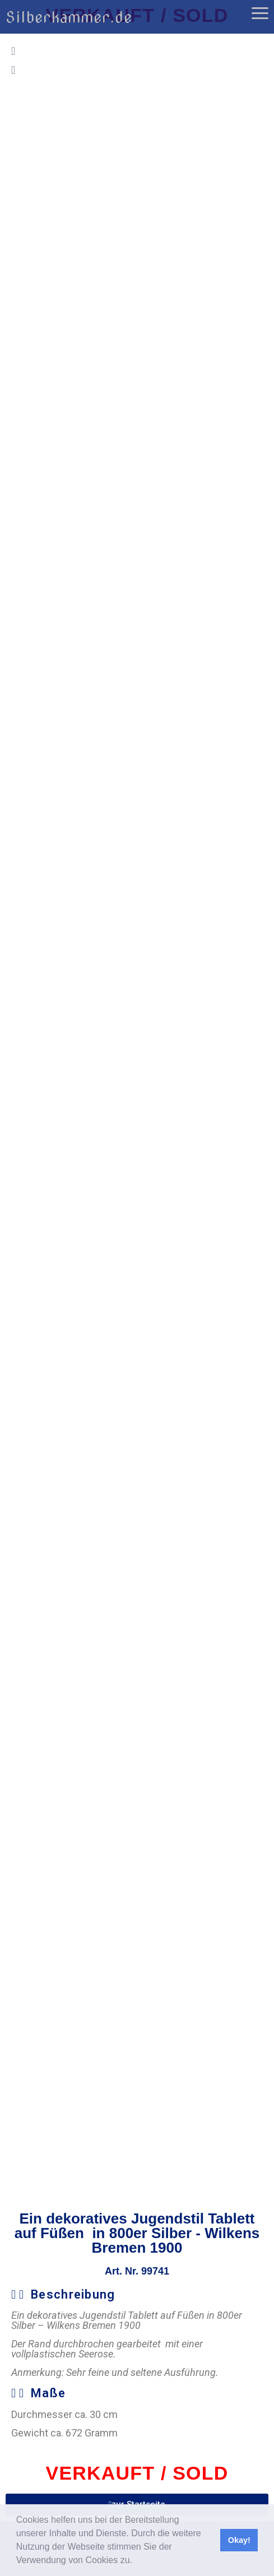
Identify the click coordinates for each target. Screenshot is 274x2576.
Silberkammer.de (69, 17)
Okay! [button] (239, 2540)
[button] (136, 2561)
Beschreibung (73, 2294)
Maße (48, 2393)
